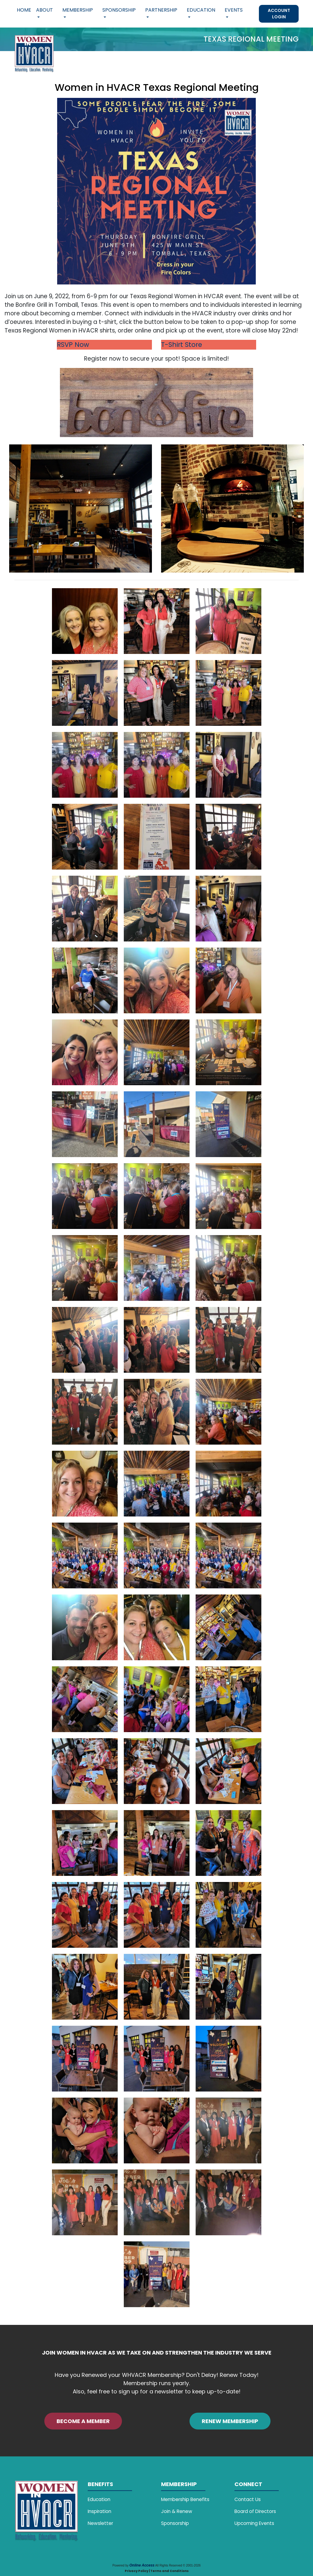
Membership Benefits (185, 2499)
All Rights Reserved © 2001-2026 (178, 2565)
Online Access (141, 2565)
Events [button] (234, 9)
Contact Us (247, 2499)
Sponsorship (175, 2523)
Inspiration (99, 2511)
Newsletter (100, 2523)
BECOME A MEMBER (83, 2421)
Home (24, 9)
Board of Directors (255, 2511)
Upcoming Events (254, 2523)
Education (99, 2499)
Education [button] (201, 9)
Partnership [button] (161, 9)
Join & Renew (176, 2511)
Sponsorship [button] (119, 9)
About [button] (44, 9)
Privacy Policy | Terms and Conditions (157, 2571)
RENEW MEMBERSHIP (230, 2421)
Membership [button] (77, 9)
